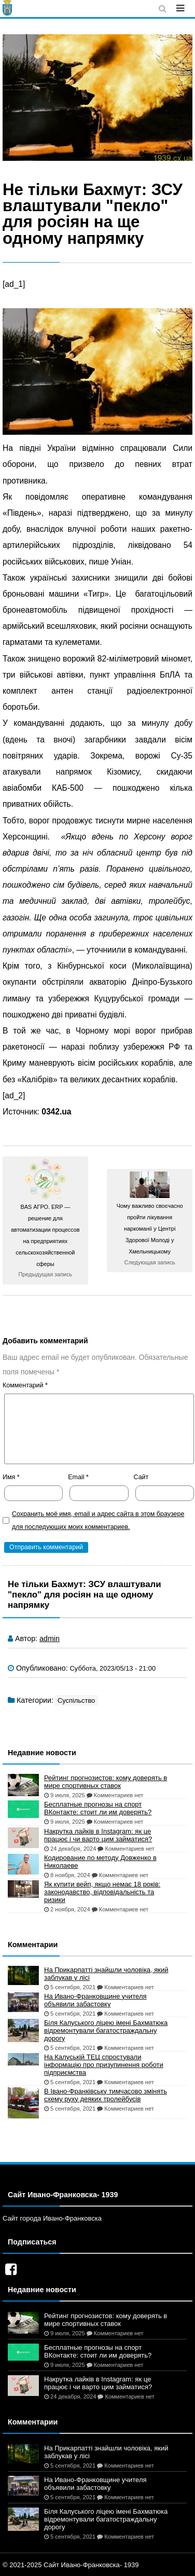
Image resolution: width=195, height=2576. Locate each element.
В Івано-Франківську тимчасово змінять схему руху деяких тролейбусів (105, 2095)
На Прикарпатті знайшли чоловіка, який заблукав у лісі (106, 1973)
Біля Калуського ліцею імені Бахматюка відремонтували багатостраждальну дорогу (106, 2030)
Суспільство (76, 1700)
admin (49, 1638)
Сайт (141, 1477)
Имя (11, 1477)
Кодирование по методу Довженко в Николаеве (100, 1861)
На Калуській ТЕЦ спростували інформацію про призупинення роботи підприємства (103, 2064)
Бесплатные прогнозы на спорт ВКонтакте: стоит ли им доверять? (97, 1808)
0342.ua (56, 1111)
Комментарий (25, 1385)
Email (78, 1477)
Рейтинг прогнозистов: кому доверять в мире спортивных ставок (105, 1781)
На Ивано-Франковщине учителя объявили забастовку (95, 2000)
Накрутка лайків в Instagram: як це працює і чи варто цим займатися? (98, 1835)
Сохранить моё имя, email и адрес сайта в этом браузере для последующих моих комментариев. (98, 1520)
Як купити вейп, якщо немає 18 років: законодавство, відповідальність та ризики (102, 1892)
